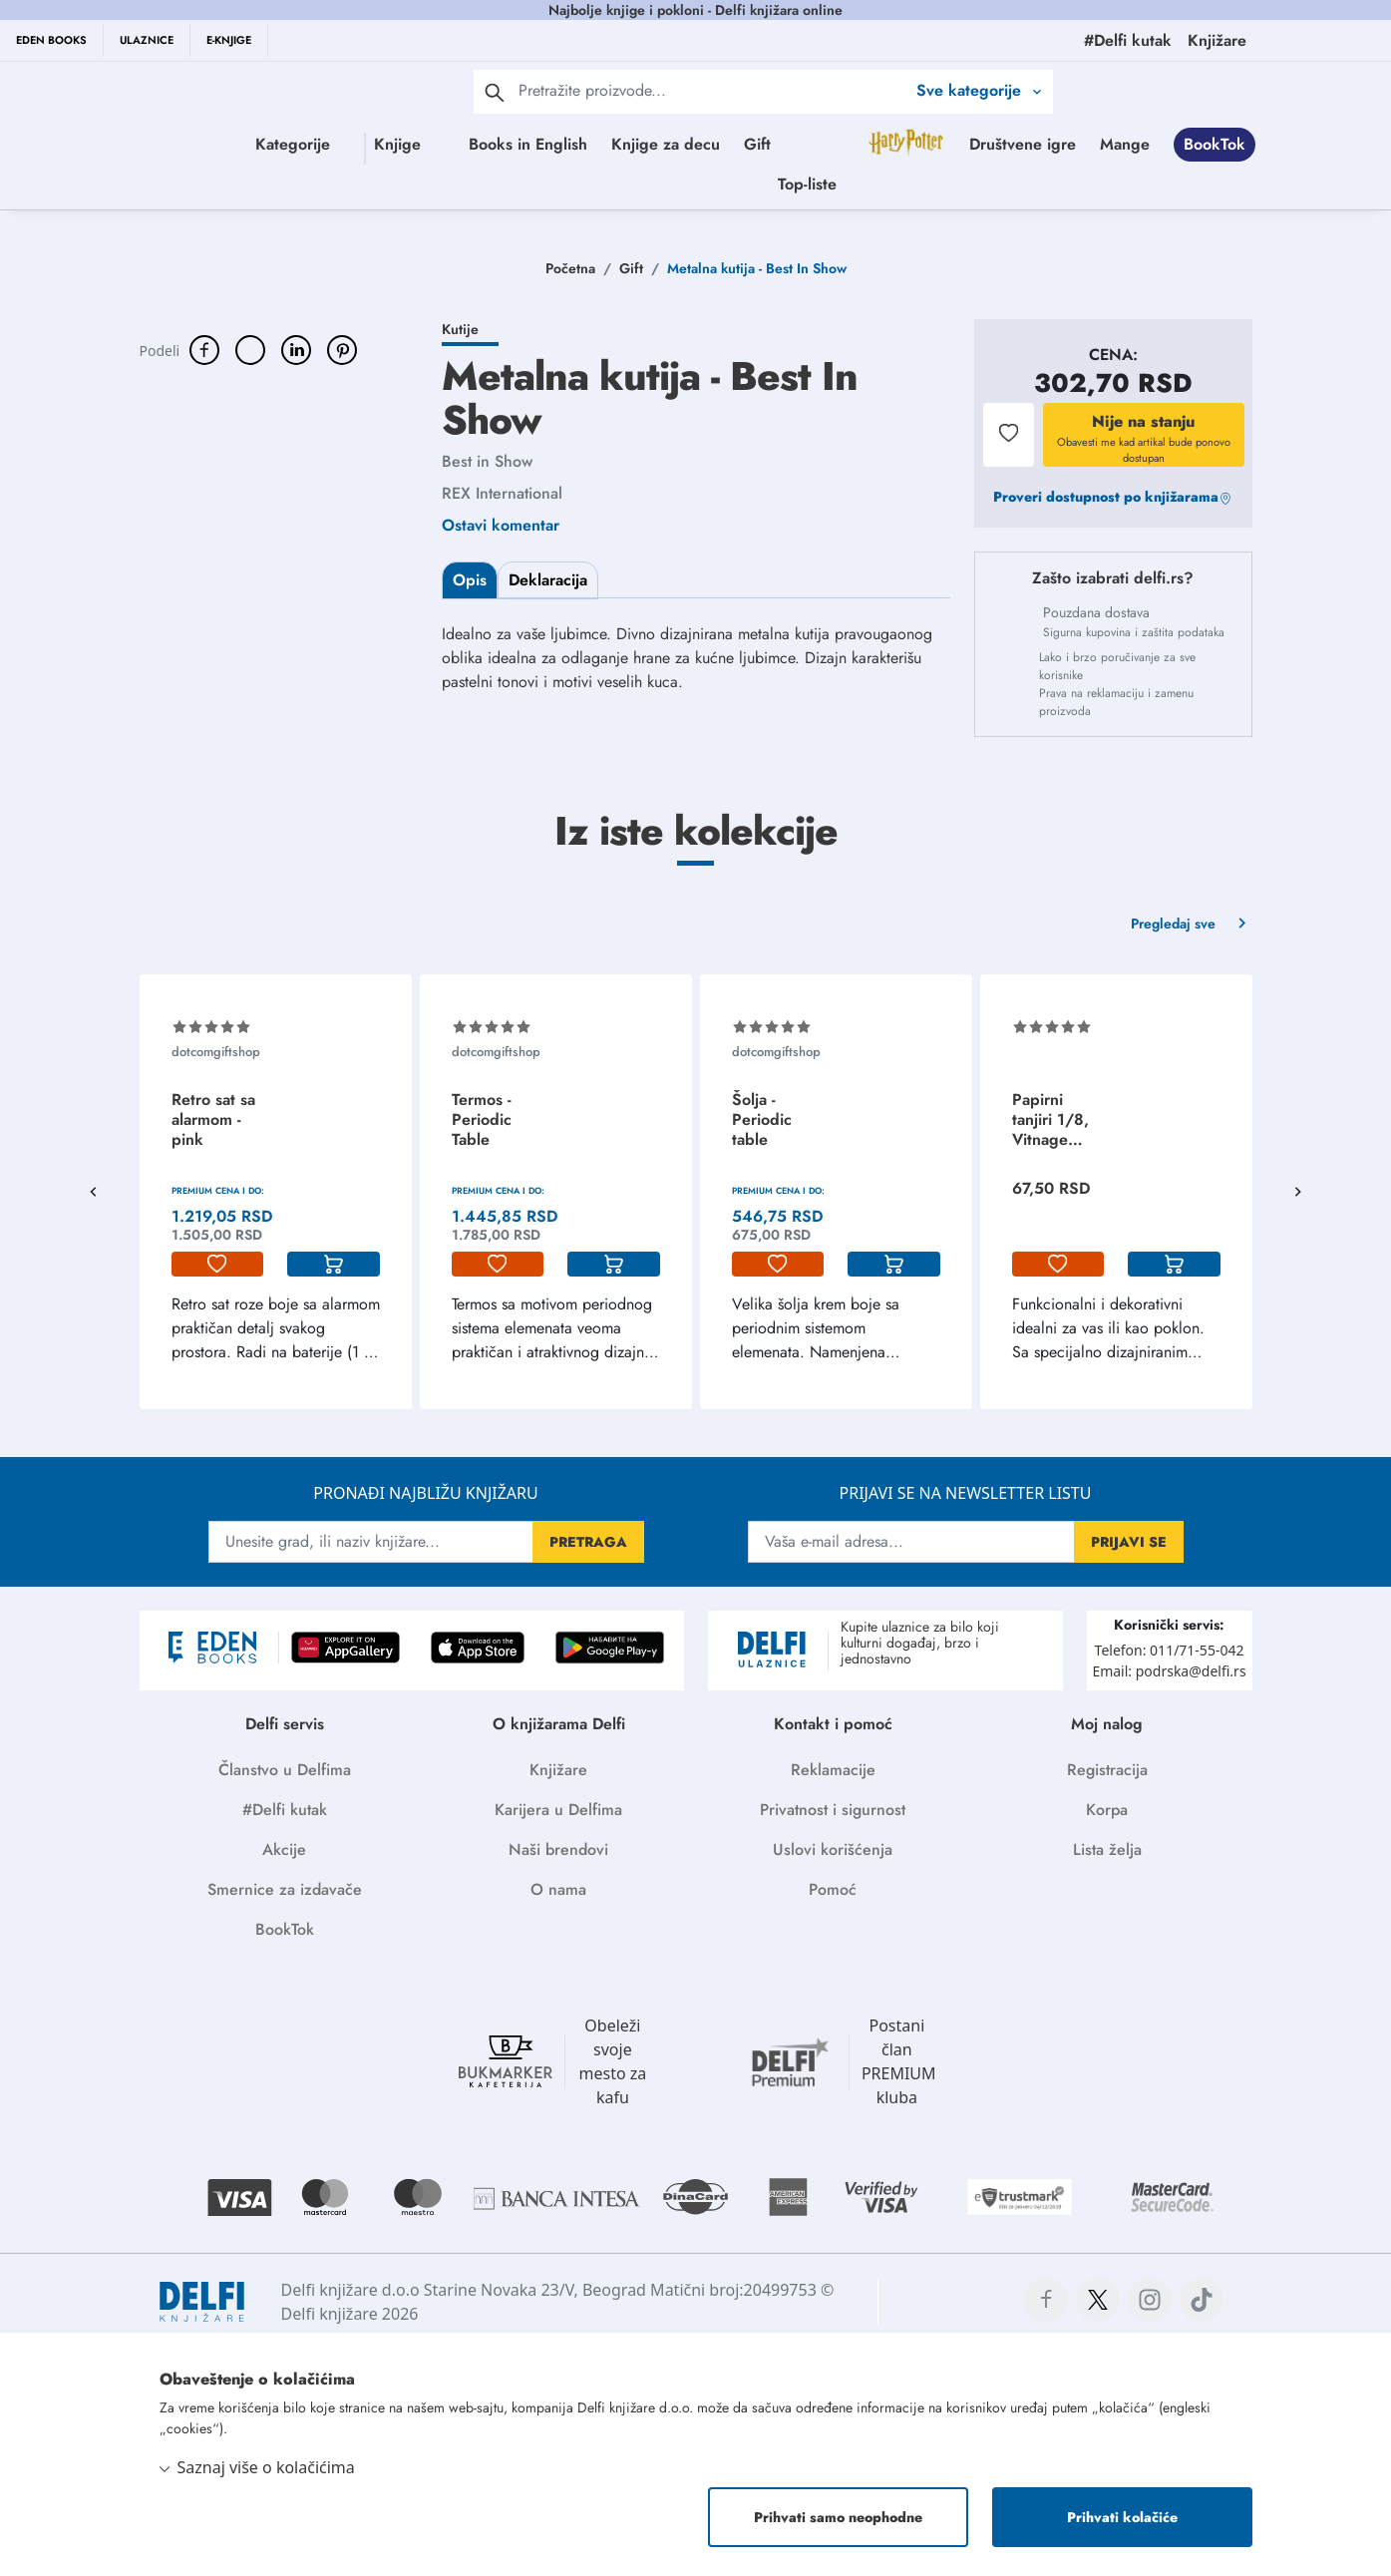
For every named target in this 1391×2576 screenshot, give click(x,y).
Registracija (1107, 1769)
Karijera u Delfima (558, 1809)
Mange (731, 184)
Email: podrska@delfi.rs (1168, 1670)
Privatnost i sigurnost (832, 1809)
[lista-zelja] (218, 1265)
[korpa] (333, 1265)
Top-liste (1010, 184)
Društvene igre (628, 184)
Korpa (1107, 1809)
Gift (882, 144)
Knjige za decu (790, 144)
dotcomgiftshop (216, 1051)
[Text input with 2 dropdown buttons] (712, 90)
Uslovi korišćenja (832, 1849)
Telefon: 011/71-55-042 (1169, 1650)
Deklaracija (548, 579)
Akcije (284, 1849)
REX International (502, 493)
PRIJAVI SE (1129, 1542)
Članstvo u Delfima (284, 1769)
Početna (570, 268)
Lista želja (1107, 1849)
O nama (558, 1889)
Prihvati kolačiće (1122, 2517)
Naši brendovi (558, 1849)
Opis (470, 579)
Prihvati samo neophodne (838, 2517)
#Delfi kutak (284, 1809)
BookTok (821, 184)
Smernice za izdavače (284, 1889)
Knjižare (558, 1769)
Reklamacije (833, 1769)
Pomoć (833, 1889)
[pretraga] (495, 92)
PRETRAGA (588, 1542)
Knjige (444, 144)
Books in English (652, 144)
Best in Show (487, 461)
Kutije (460, 329)
